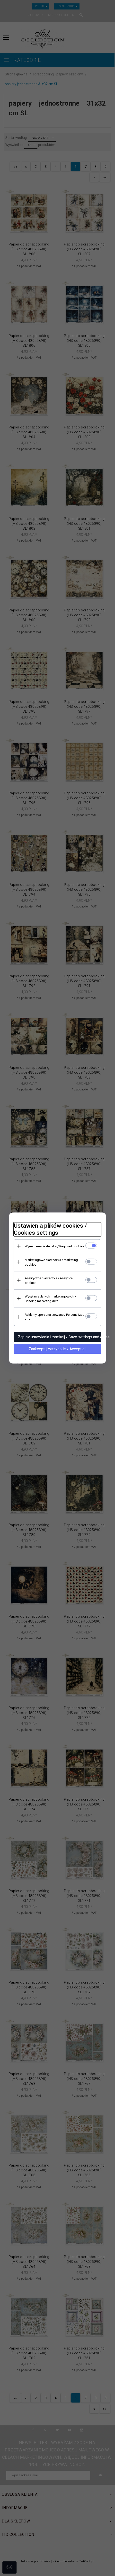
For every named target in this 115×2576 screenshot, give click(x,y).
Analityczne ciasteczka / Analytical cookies (55, 1280)
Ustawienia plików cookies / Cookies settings (50, 1231)
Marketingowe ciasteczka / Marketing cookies (51, 1264)
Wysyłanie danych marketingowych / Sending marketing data (50, 1296)
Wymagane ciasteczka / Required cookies (54, 1248)
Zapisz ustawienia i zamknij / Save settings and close (59, 1334)
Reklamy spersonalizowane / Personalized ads (54, 1314)
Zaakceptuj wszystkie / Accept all (57, 1346)
